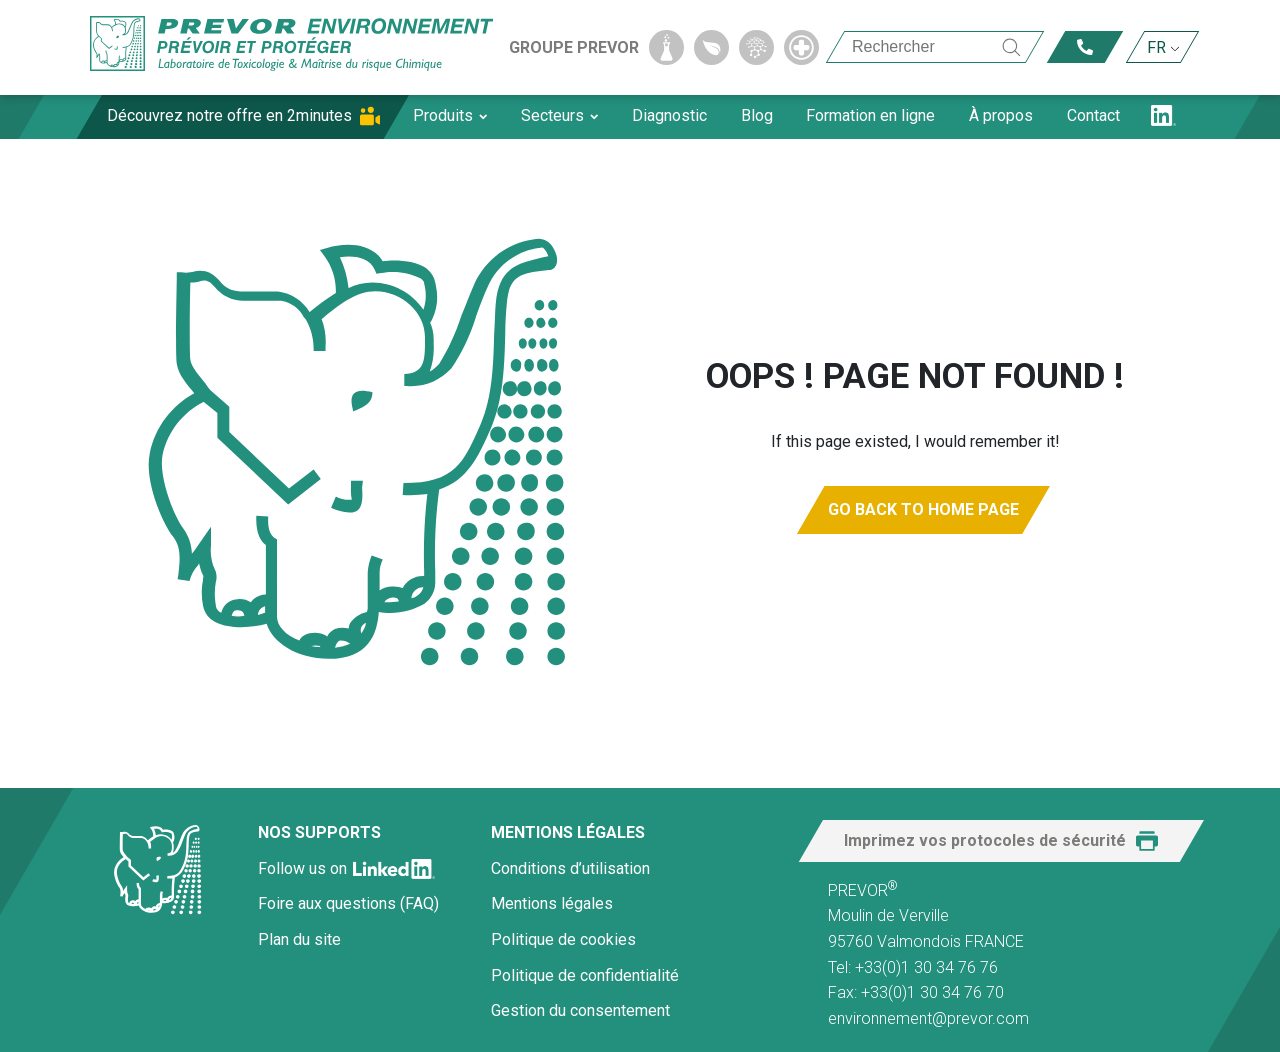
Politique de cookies (563, 939)
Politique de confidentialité (585, 975)
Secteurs (559, 115)
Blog (757, 115)
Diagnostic (669, 115)
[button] (1001, 841)
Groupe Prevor (574, 47)
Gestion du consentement (580, 1010)
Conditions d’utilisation (570, 868)
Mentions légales (552, 903)
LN (1163, 115)
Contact (1093, 115)
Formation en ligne (870, 115)
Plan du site (299, 939)
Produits (450, 115)
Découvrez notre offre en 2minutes (229, 115)
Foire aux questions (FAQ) (348, 903)
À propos (1001, 115)
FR (1156, 47)
